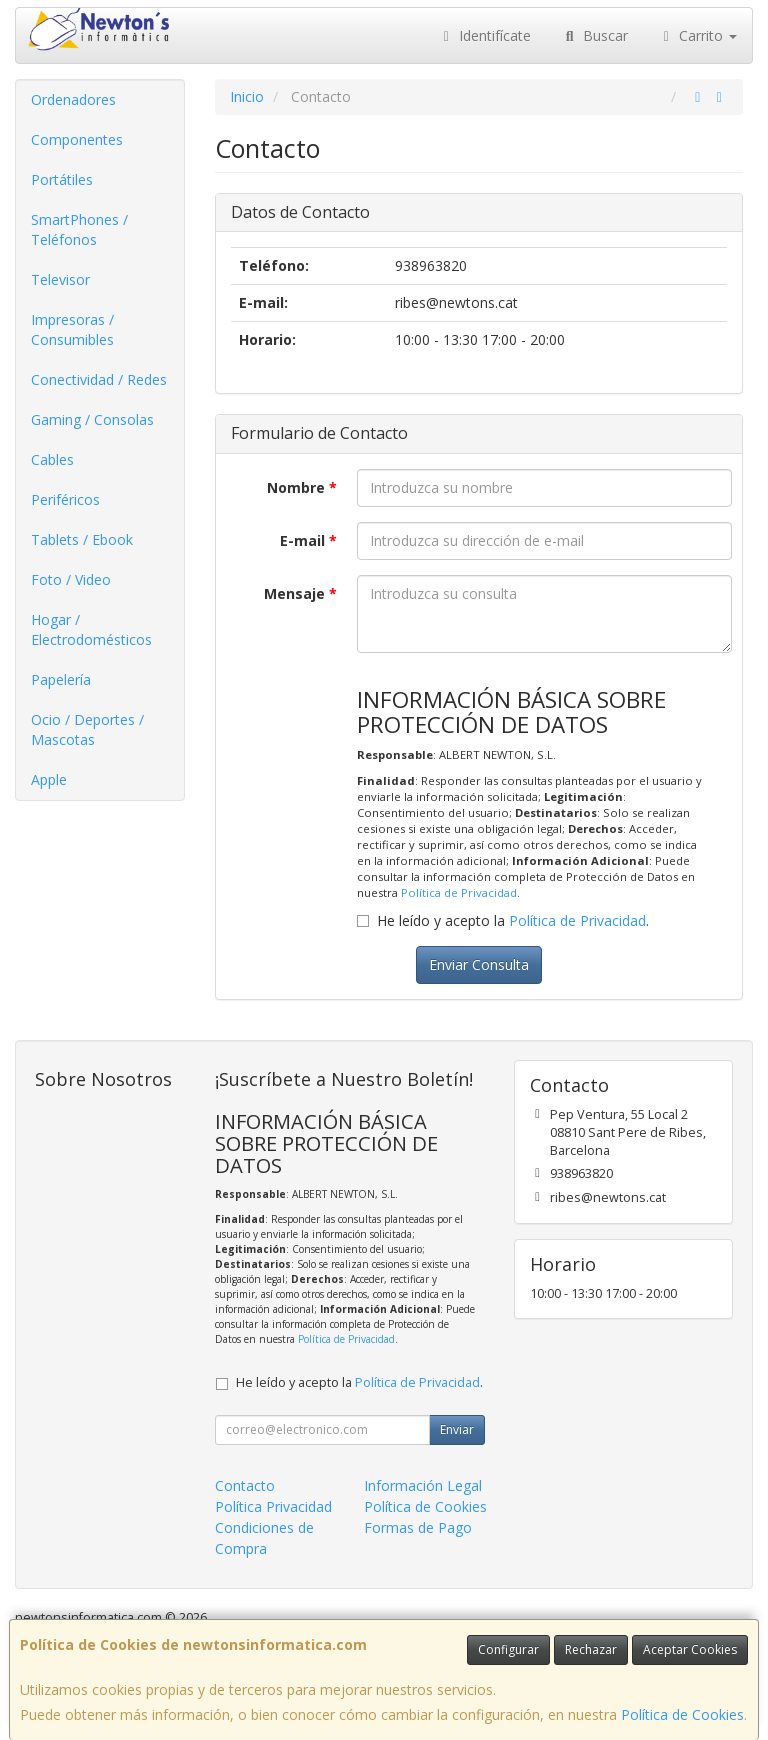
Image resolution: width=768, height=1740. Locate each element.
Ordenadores (73, 99)
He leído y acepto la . (513, 920)
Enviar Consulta (479, 964)
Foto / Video (71, 579)
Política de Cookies (682, 1714)
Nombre (302, 487)
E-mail (308, 540)
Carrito (698, 35)
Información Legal (423, 1485)
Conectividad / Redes (99, 379)
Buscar (594, 35)
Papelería (61, 679)
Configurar (508, 1649)
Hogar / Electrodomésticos (91, 629)
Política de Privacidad (459, 892)
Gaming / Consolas (92, 419)
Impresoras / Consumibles (72, 329)
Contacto (245, 1485)
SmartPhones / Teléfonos (79, 229)
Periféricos (65, 499)
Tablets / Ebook (82, 539)
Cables (52, 459)
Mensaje (300, 593)
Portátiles (62, 179)
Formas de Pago (418, 1527)
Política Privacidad (273, 1506)
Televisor (60, 279)
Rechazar (591, 1649)
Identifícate (485, 35)
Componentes (77, 139)
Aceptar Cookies (690, 1649)
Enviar (457, 1429)
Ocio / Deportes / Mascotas (87, 729)
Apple (49, 779)
